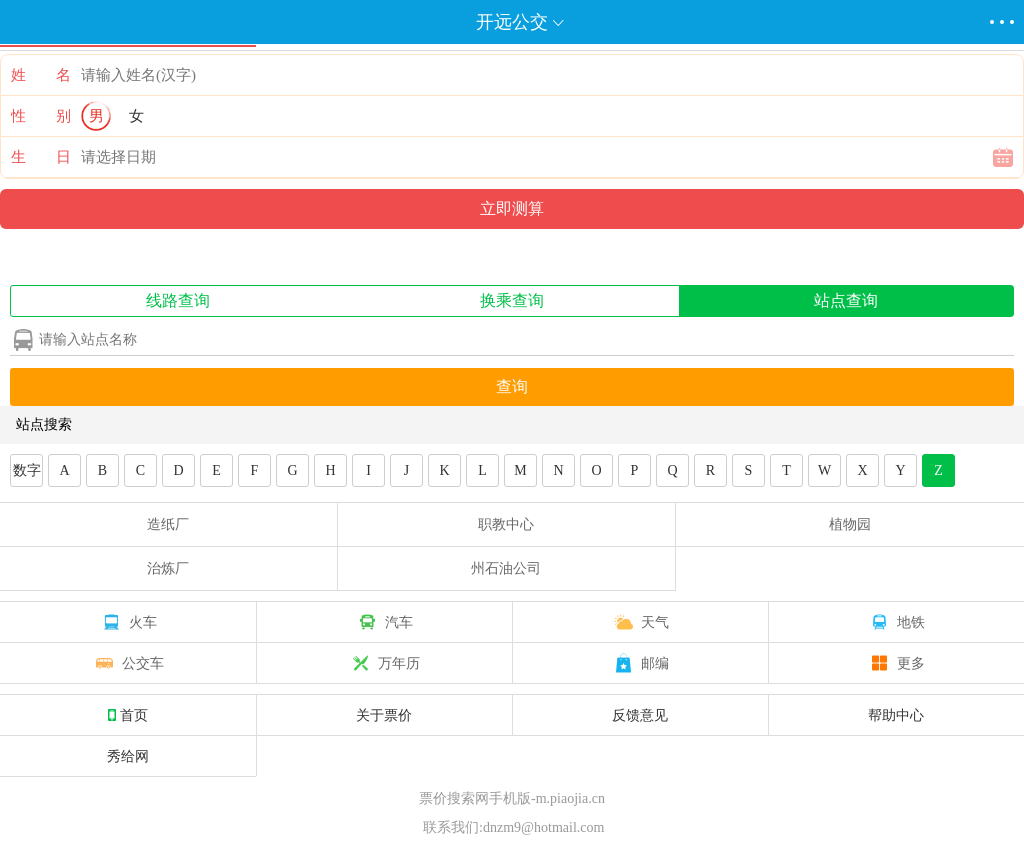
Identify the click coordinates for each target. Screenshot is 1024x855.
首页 (128, 715)
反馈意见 (640, 715)
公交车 (128, 663)
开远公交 (512, 22)
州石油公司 (506, 568)
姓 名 (41, 75)
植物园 (850, 524)
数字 (27, 470)
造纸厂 (168, 524)
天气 (640, 622)
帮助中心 (896, 715)
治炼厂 (168, 568)
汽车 (384, 622)
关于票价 (384, 715)
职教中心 (506, 524)
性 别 (41, 116)
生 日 (41, 157)
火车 (128, 622)
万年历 (384, 663)
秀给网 (128, 756)
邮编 (640, 663)
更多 (896, 663)
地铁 (896, 622)
